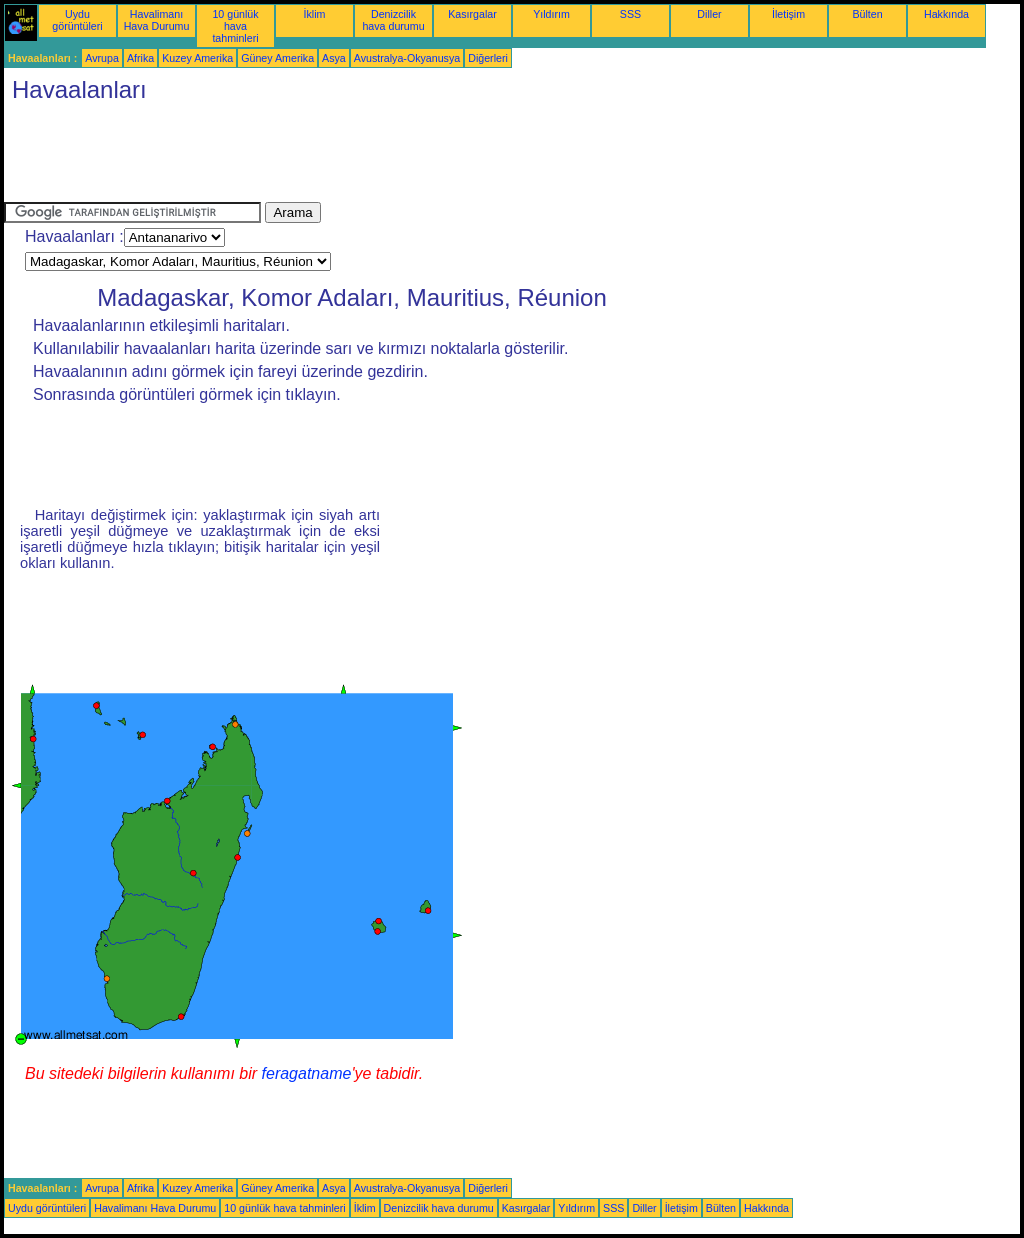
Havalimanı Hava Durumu (157, 20)
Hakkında (946, 14)
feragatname (307, 1073)
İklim (315, 14)
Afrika (140, 58)
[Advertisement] (368, 157)
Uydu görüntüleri (77, 20)
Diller (709, 14)
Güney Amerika (277, 58)
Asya (334, 58)
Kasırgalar (472, 14)
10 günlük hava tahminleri (235, 26)
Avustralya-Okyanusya (407, 58)
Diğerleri (488, 58)
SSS (630, 14)
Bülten (867, 14)
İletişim (788, 14)
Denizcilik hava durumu (393, 20)
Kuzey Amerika (197, 58)
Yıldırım (551, 14)
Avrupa (102, 58)
